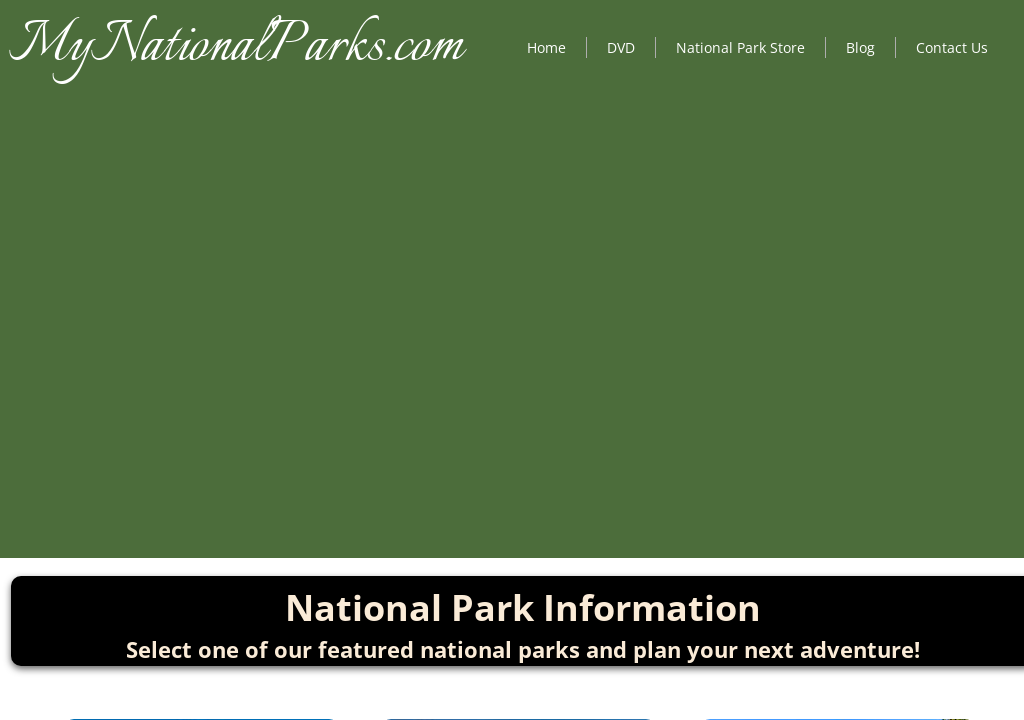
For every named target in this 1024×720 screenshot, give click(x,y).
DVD (621, 47)
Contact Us (952, 47)
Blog (860, 47)
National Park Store (740, 47)
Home (546, 47)
